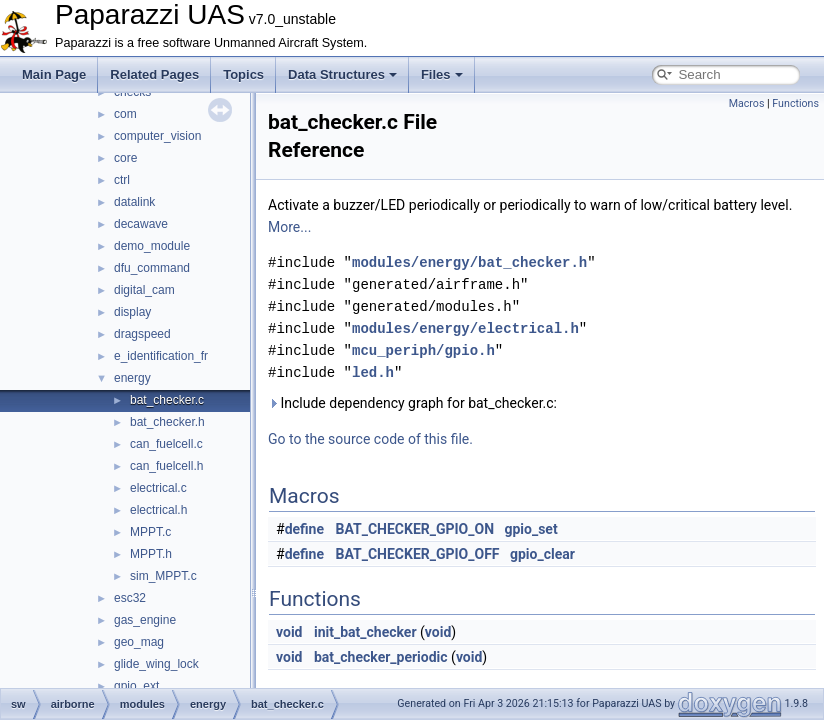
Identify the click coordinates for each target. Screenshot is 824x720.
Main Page (54, 74)
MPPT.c (150, 532)
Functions (795, 103)
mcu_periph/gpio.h (423, 350)
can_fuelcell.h (166, 466)
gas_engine (145, 620)
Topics (243, 74)
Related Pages (154, 74)
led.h (373, 372)
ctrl (122, 180)
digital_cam (144, 290)
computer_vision (157, 136)
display (132, 312)
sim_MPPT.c (163, 576)
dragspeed (142, 334)
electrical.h (158, 510)
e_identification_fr (161, 356)
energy (132, 378)
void (289, 632)
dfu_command (152, 268)
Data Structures (342, 74)
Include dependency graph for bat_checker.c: (412, 403)
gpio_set (530, 529)
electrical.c (158, 488)
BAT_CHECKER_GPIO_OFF (418, 554)
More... (289, 227)
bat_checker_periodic (381, 657)
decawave (141, 224)
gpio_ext (136, 686)
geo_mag (139, 642)
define (304, 529)
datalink (134, 202)
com (125, 114)
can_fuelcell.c (166, 444)
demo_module (152, 246)
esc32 (130, 598)
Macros (747, 103)
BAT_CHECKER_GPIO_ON (415, 529)
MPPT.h (151, 554)
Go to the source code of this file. (370, 439)
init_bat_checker (365, 632)
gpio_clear (542, 554)
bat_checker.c (167, 400)
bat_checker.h (167, 422)
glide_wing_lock (156, 664)
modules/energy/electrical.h (465, 328)
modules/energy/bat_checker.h (469, 262)
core (125, 158)
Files (442, 74)
